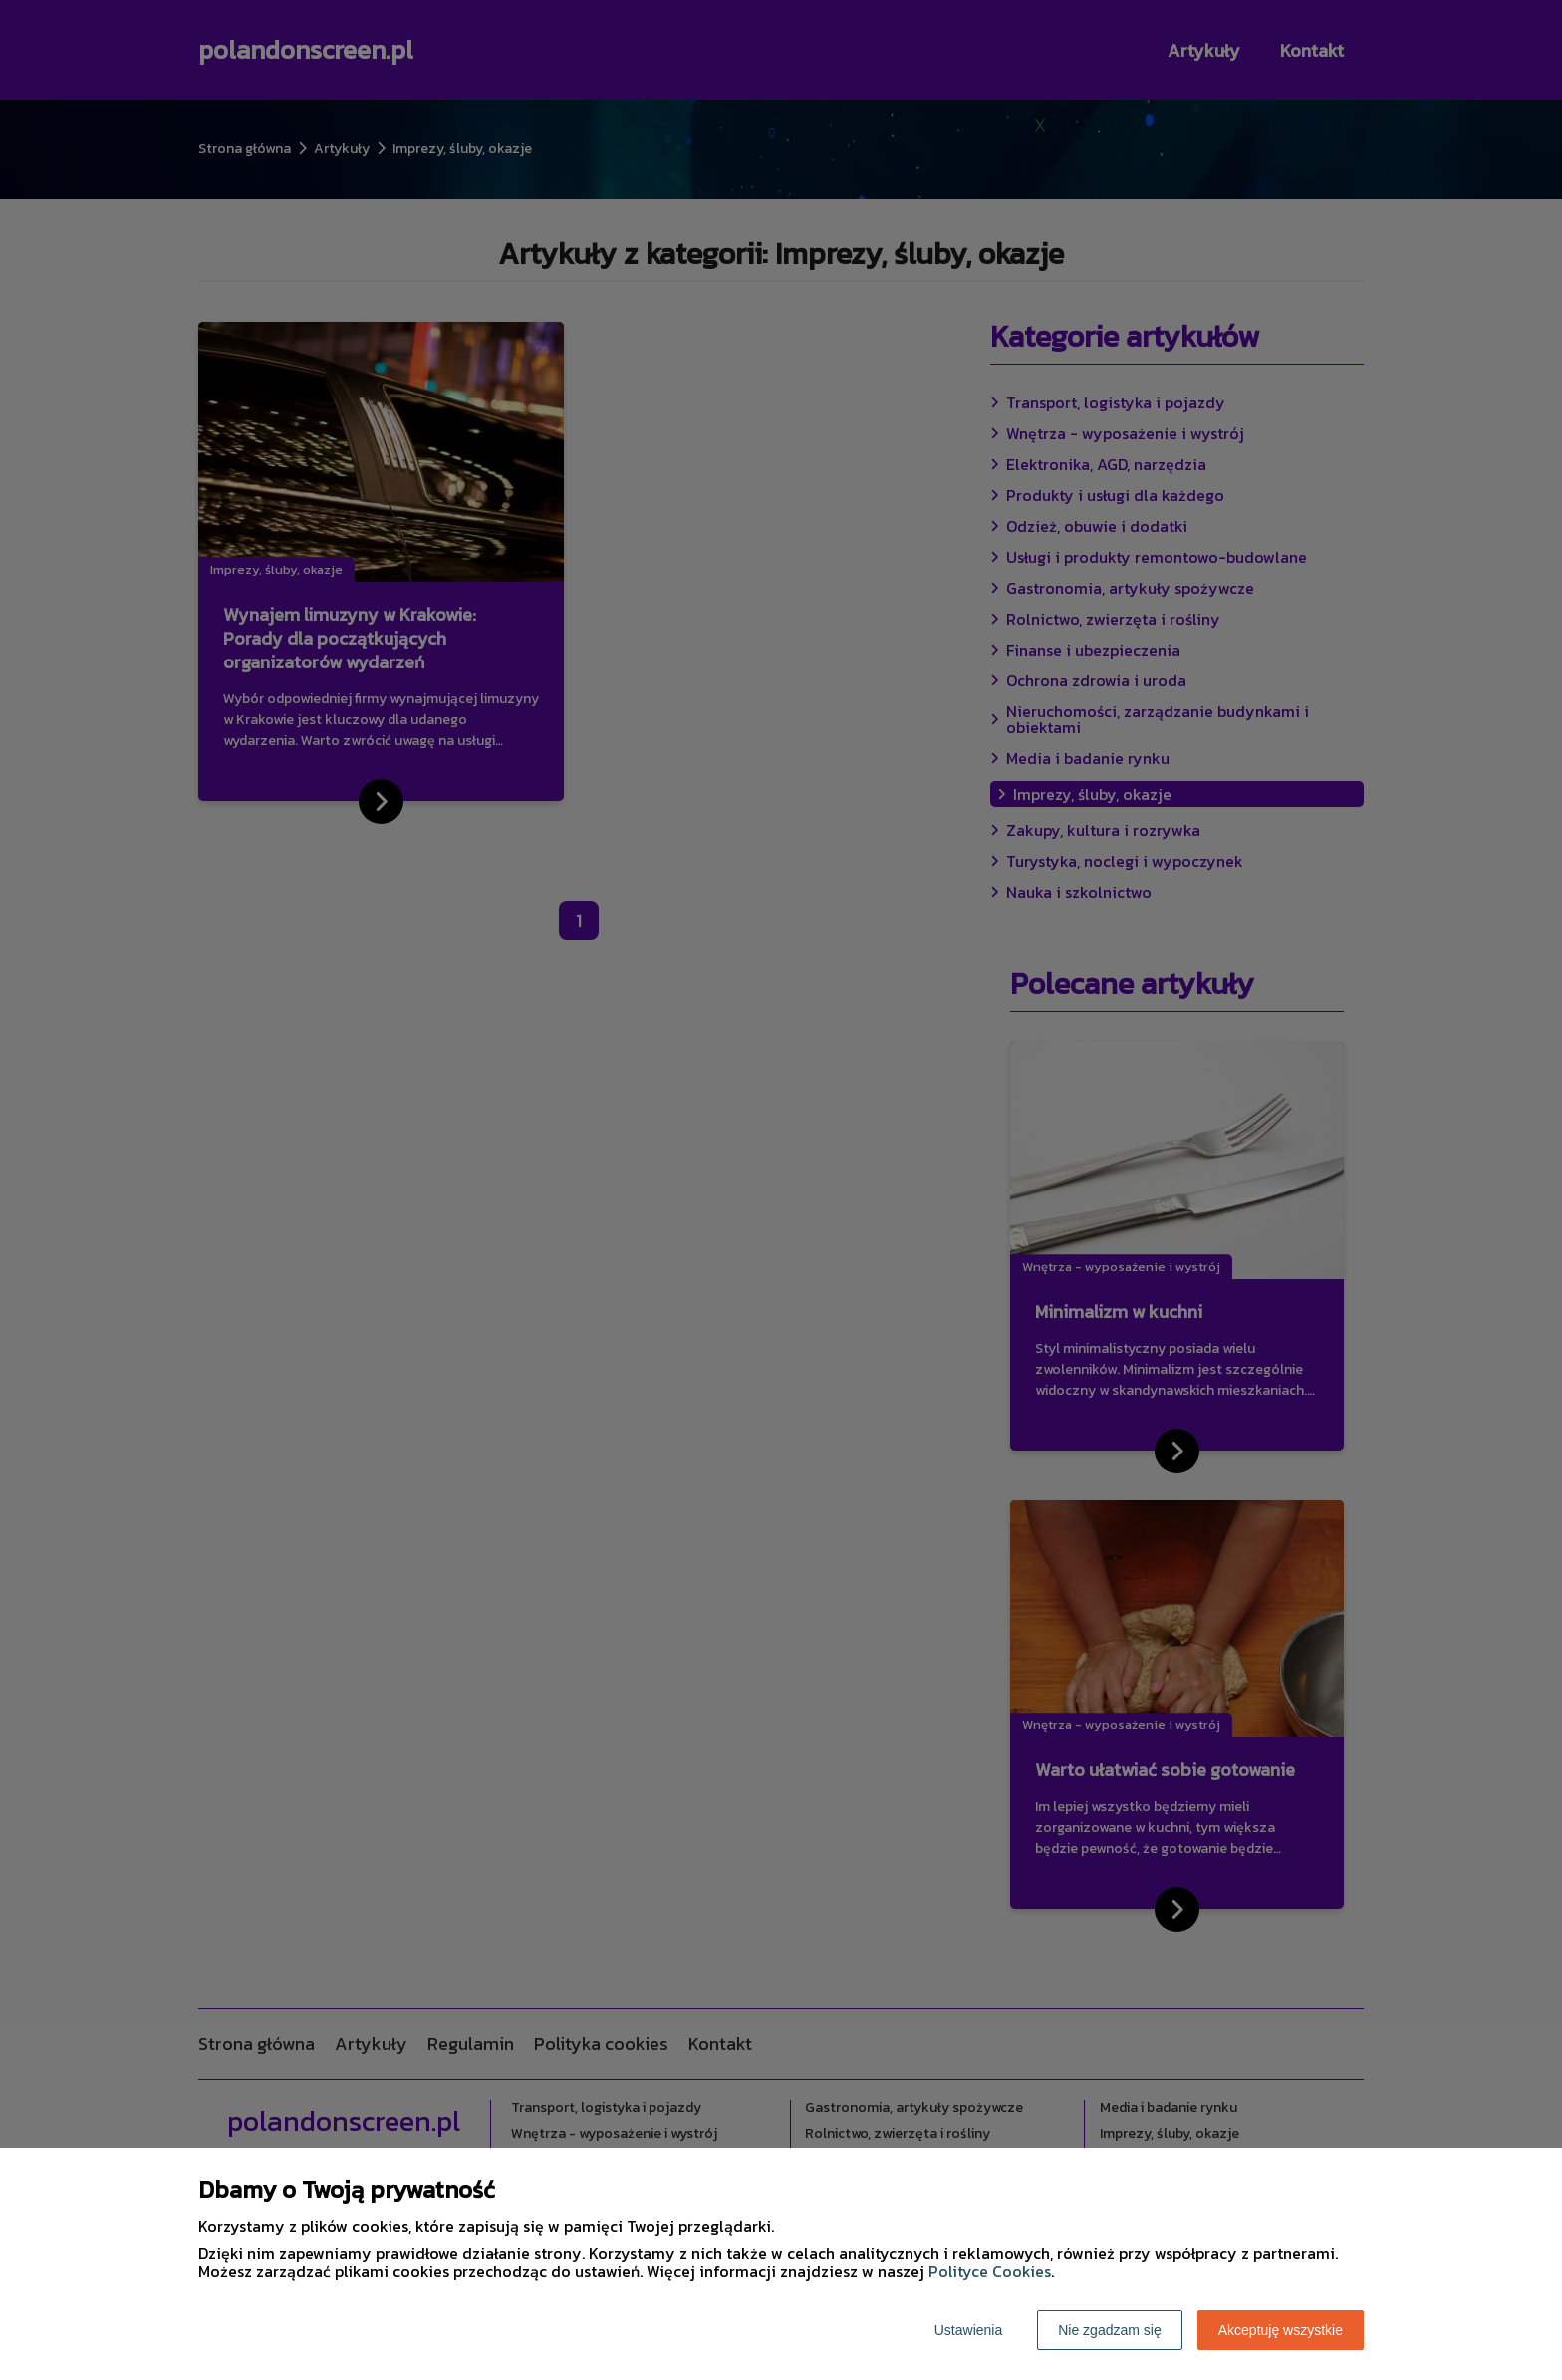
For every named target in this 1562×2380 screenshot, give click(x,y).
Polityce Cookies (989, 2271)
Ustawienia (968, 2330)
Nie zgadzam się (1110, 2330)
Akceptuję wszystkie (1280, 2330)
